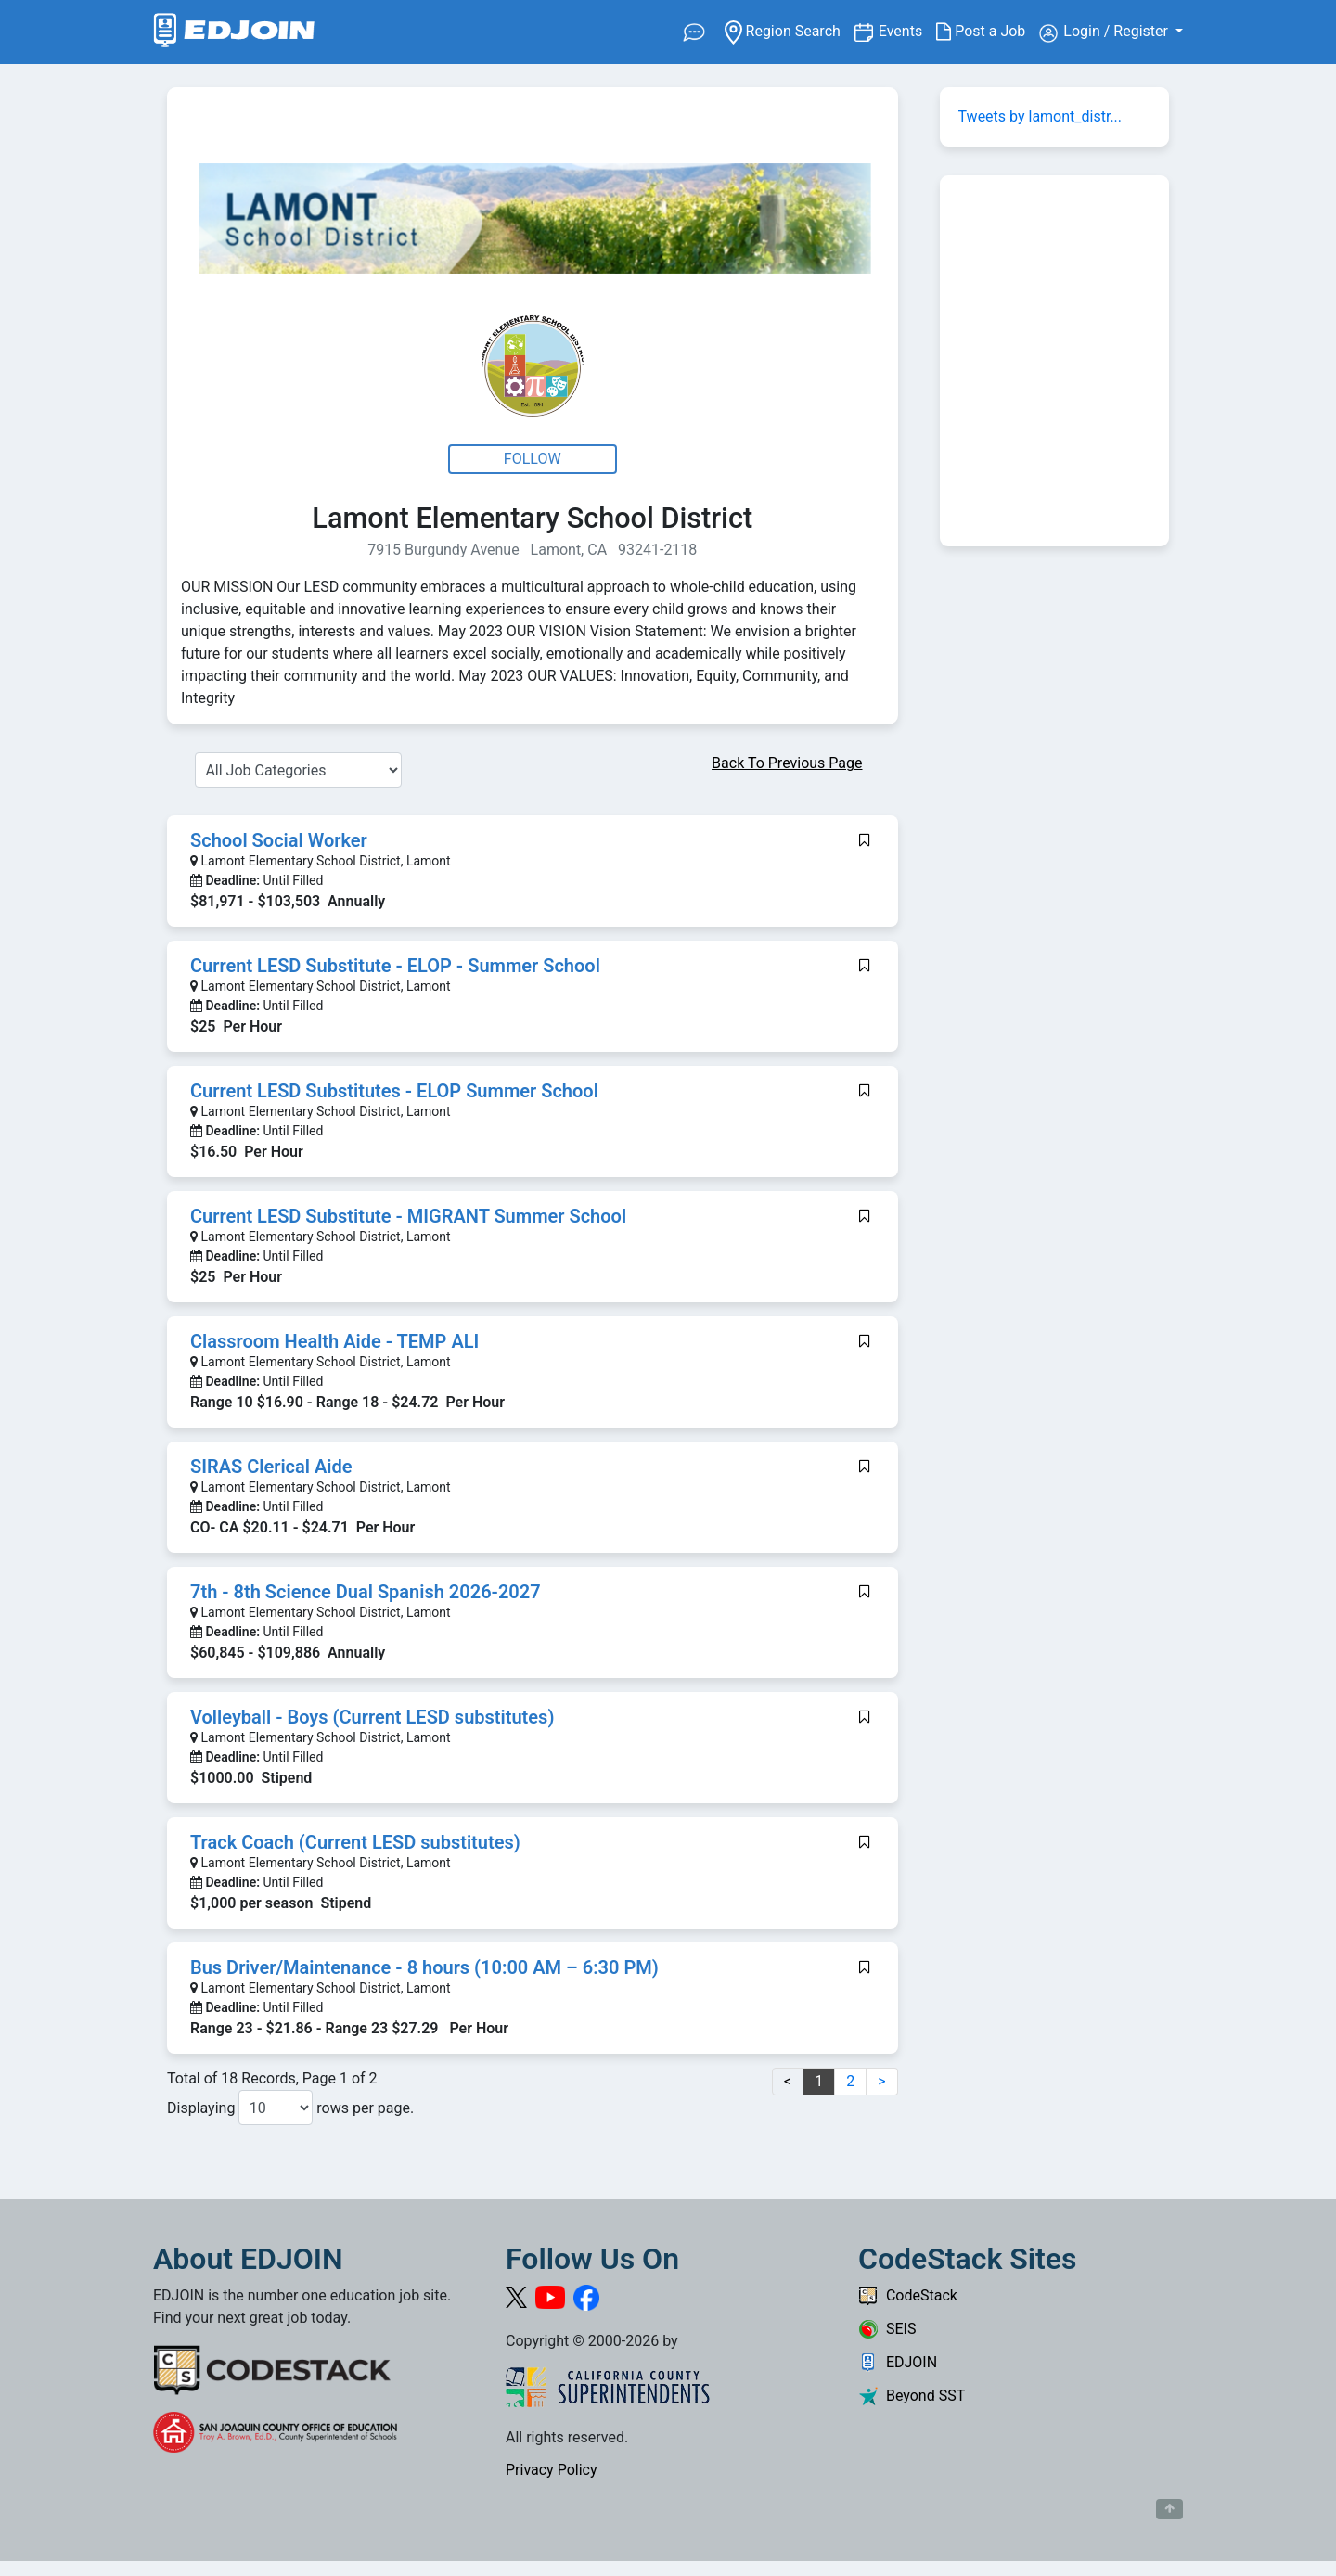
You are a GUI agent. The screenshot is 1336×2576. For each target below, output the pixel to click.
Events (907, 30)
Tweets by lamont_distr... (1040, 116)
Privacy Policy (551, 2470)
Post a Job (987, 31)
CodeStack (907, 2295)
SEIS (887, 2329)
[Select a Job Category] (298, 770)
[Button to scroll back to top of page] (1169, 2509)
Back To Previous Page (787, 763)
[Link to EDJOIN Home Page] (234, 32)
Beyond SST (911, 2395)
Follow (532, 459)
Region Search (789, 30)
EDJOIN (897, 2362)
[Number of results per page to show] (275, 2107)
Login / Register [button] (1105, 32)
